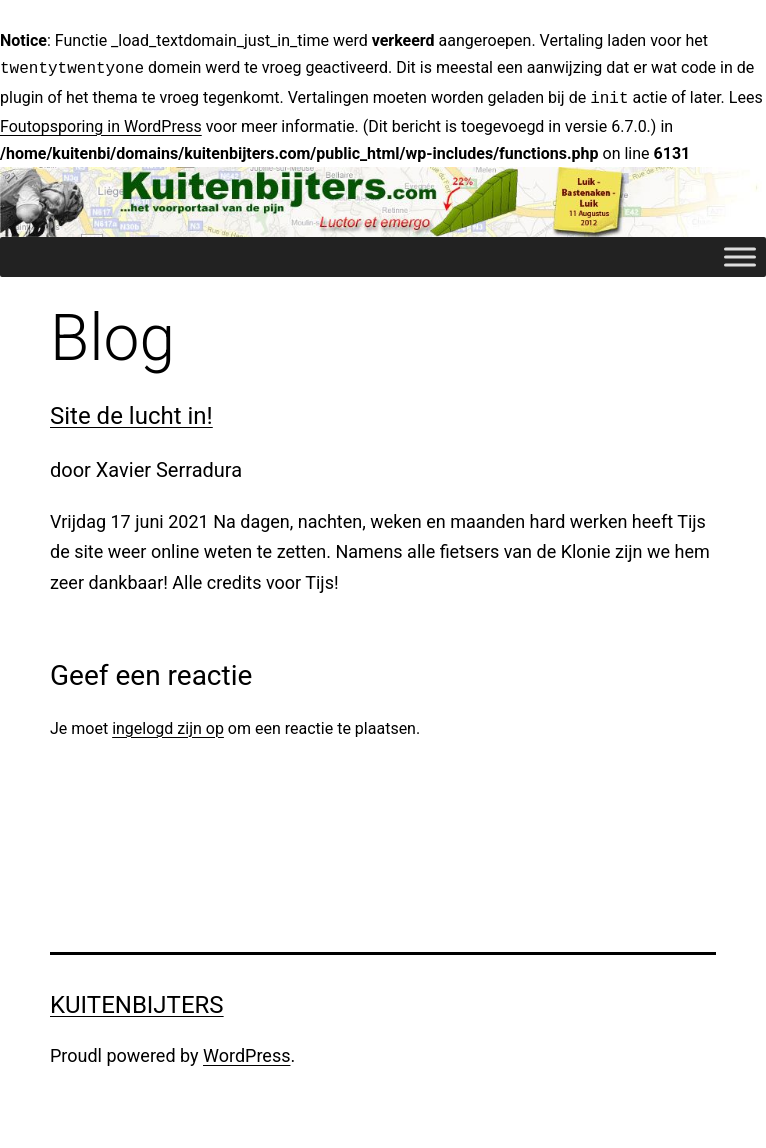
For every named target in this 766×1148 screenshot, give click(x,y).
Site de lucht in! (131, 412)
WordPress (246, 1051)
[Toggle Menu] (740, 253)
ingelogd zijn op (168, 724)
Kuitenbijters (137, 1001)
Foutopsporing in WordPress (101, 122)
